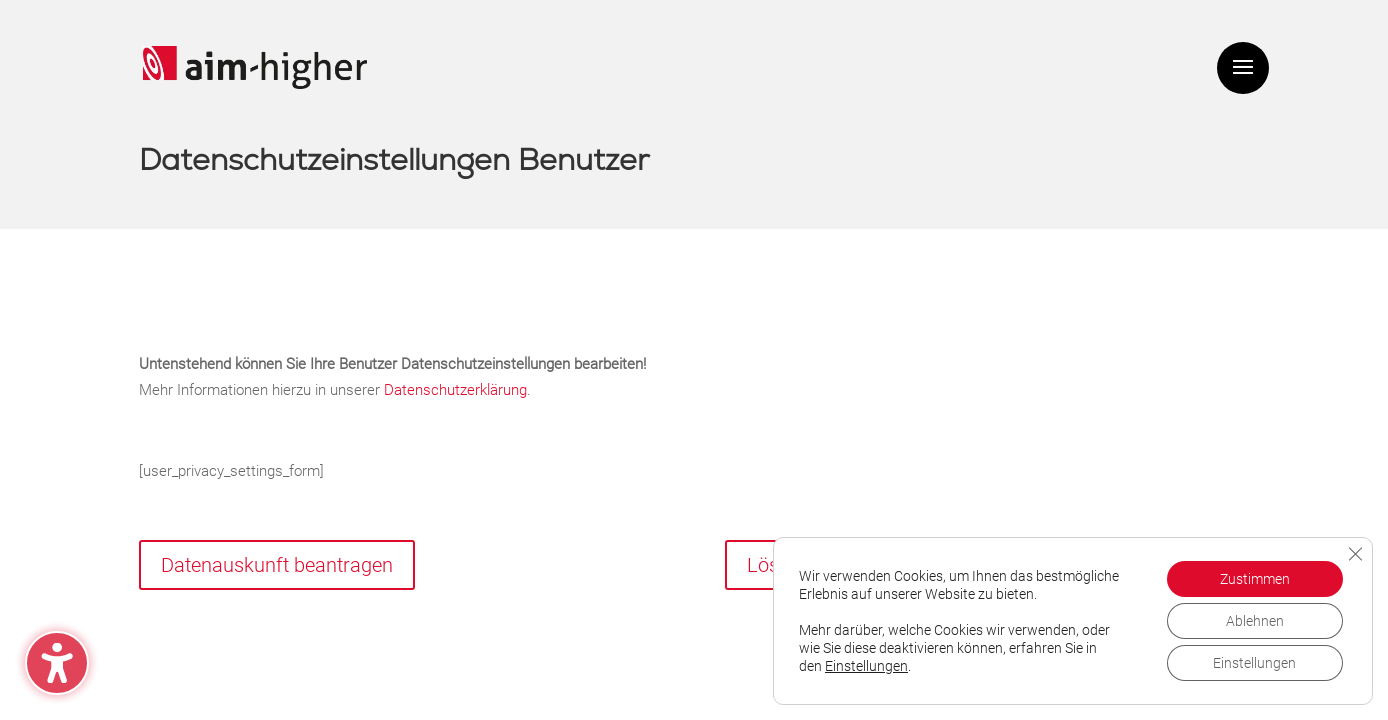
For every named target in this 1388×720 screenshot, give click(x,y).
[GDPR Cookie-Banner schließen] (1355, 554)
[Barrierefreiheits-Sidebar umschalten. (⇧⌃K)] (57, 663)
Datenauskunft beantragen (277, 565)
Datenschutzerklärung (455, 390)
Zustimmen (1255, 579)
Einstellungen (866, 666)
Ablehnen (1255, 621)
